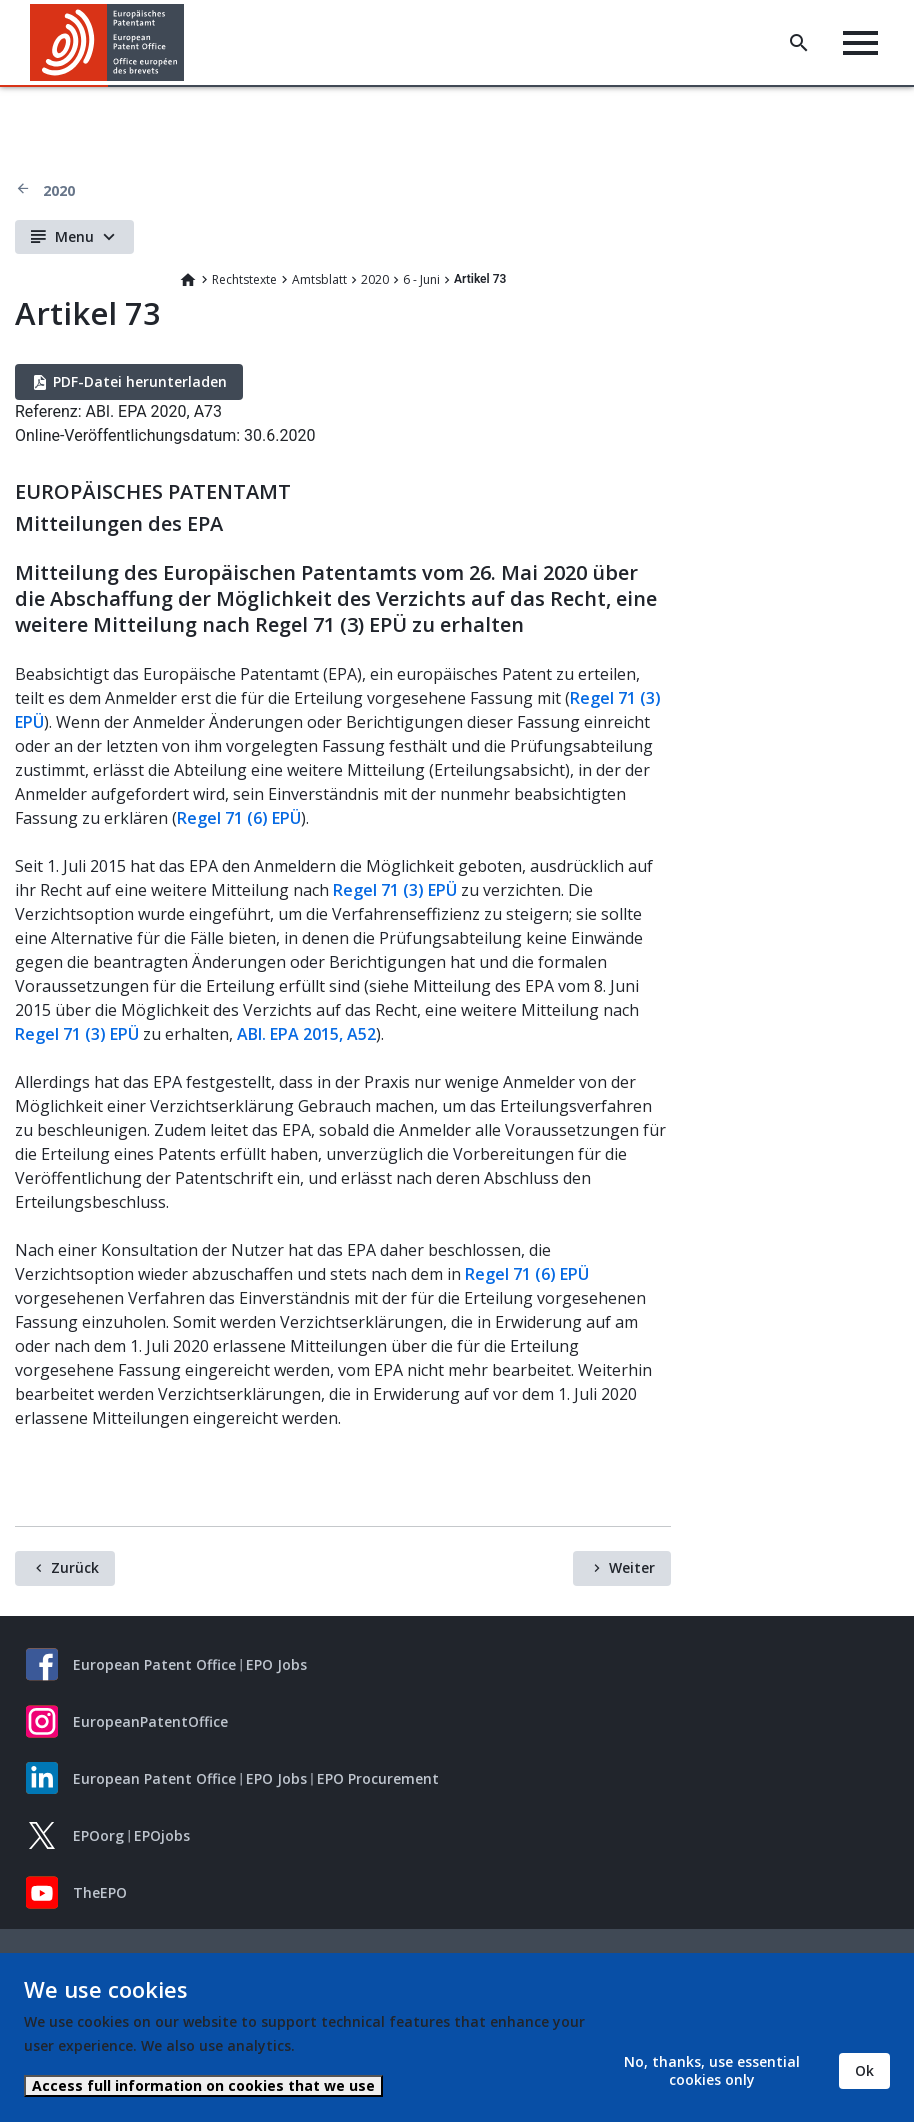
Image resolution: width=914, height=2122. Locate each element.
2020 (59, 190)
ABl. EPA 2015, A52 (306, 1034)
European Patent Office (154, 1664)
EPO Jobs (276, 1664)
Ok (864, 2070)
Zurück (75, 1567)
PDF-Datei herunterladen (140, 381)
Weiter (632, 1567)
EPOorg (98, 1835)
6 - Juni (421, 279)
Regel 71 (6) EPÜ (239, 818)
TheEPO (100, 1892)
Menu (74, 236)
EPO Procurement (378, 1778)
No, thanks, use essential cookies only (712, 2070)
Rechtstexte (244, 279)
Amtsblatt (319, 279)
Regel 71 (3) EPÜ (395, 890)
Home (188, 280)
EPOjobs (162, 1835)
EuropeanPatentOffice (150, 1721)
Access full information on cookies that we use (203, 2085)
